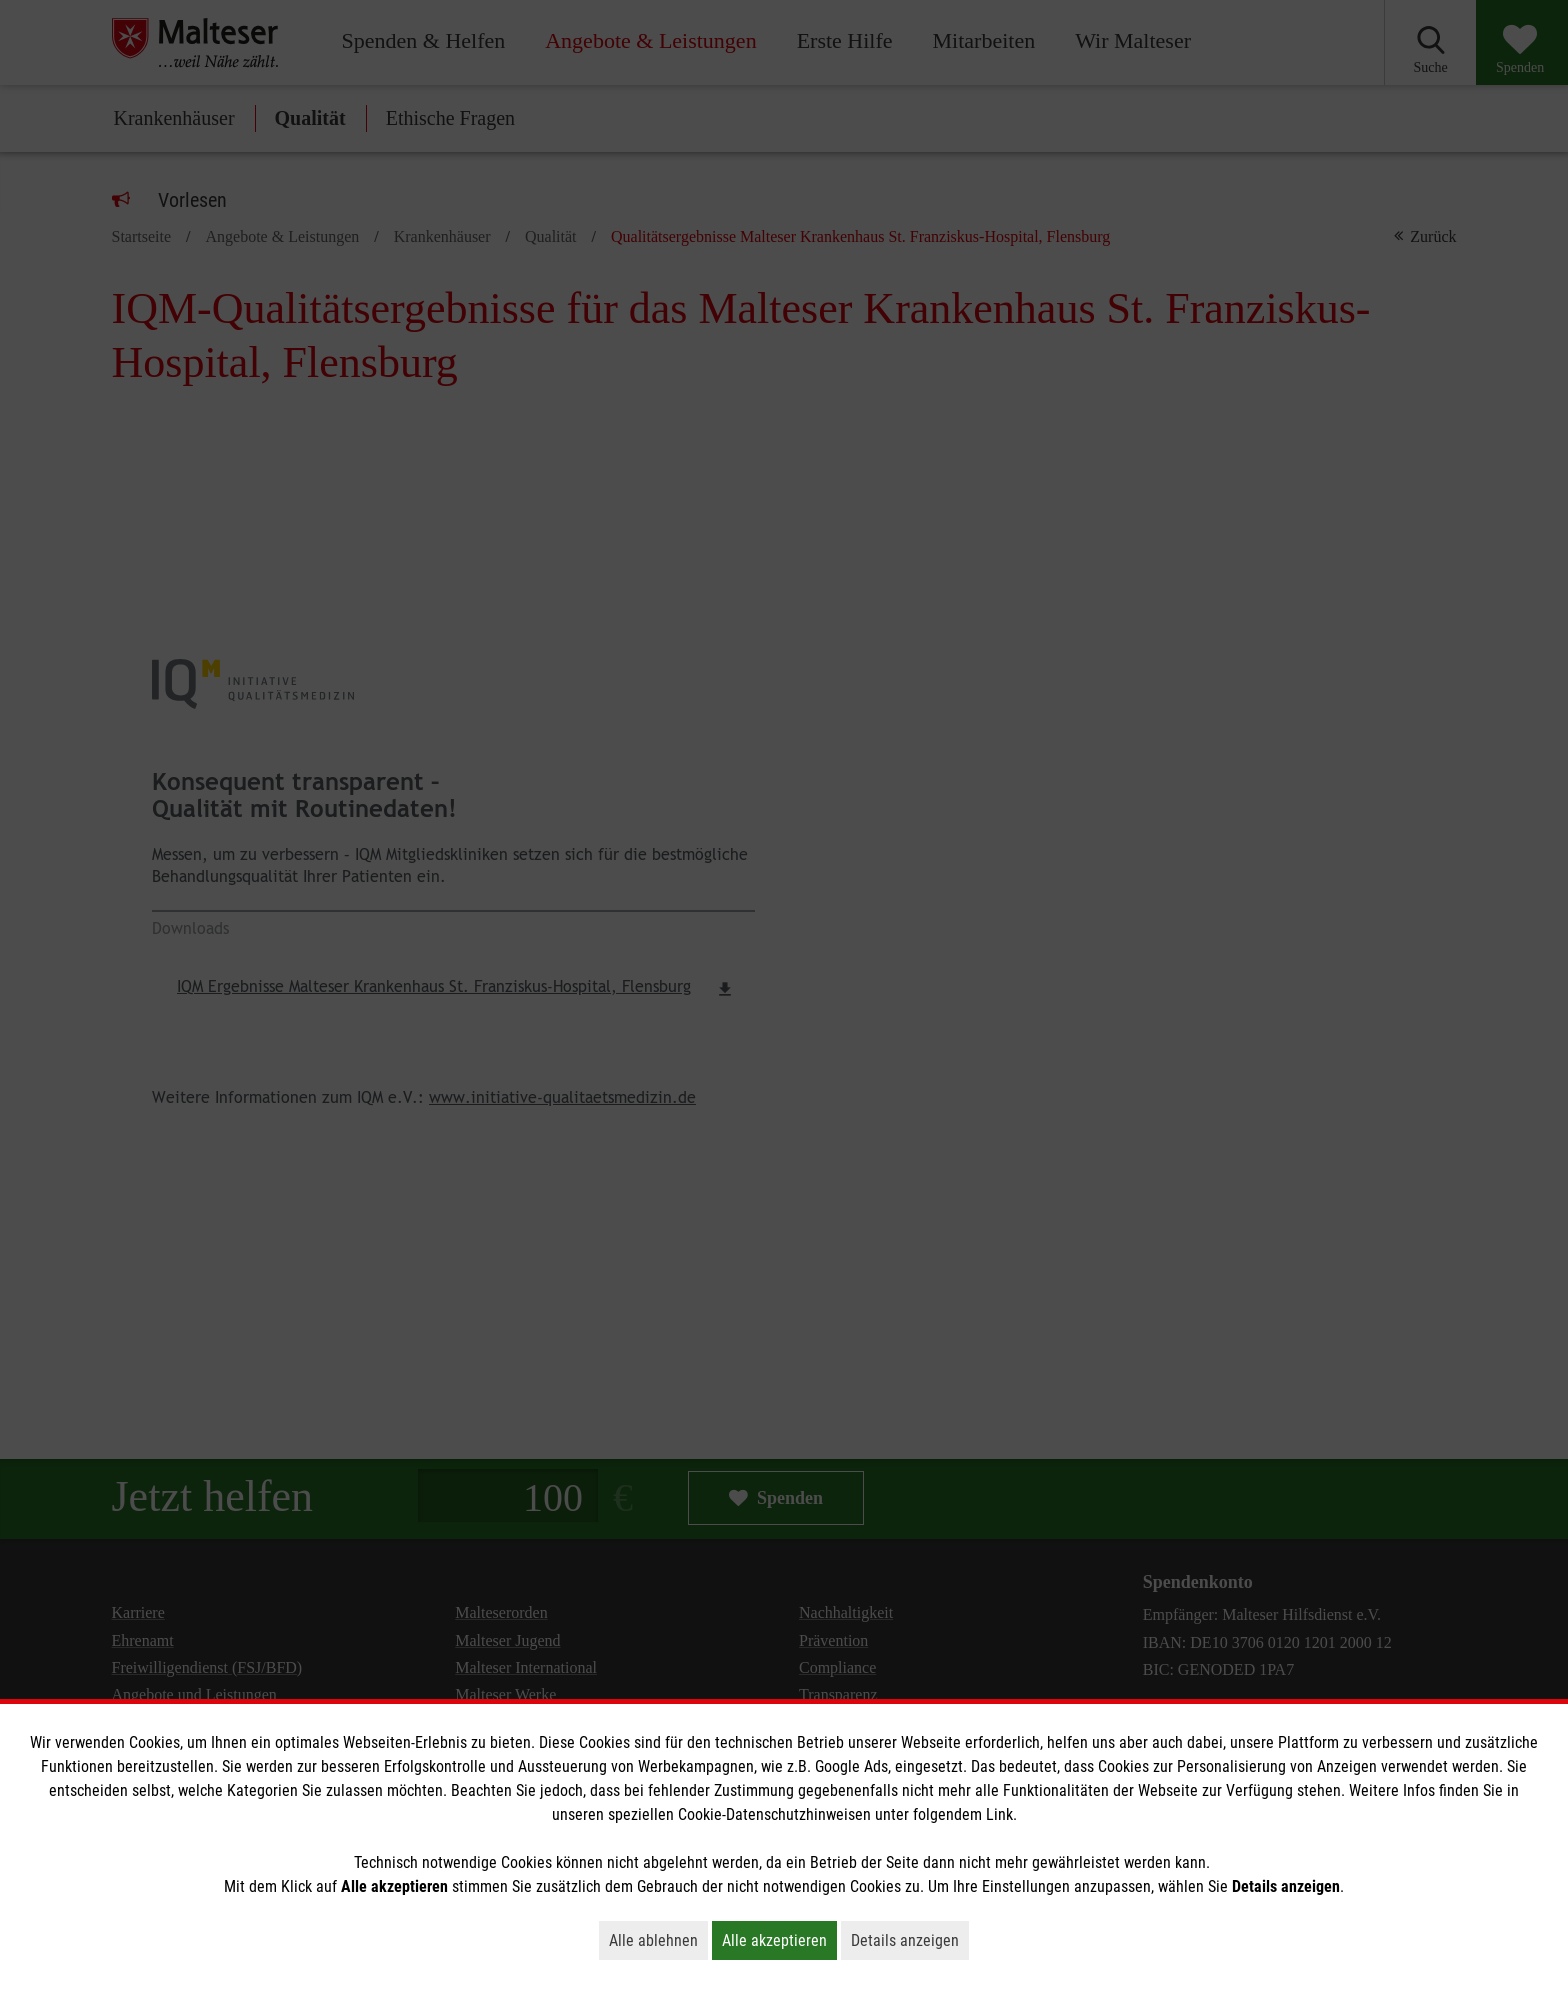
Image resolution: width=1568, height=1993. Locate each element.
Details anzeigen (910, 1940)
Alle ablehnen (658, 1940)
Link (999, 1814)
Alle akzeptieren (779, 1940)
